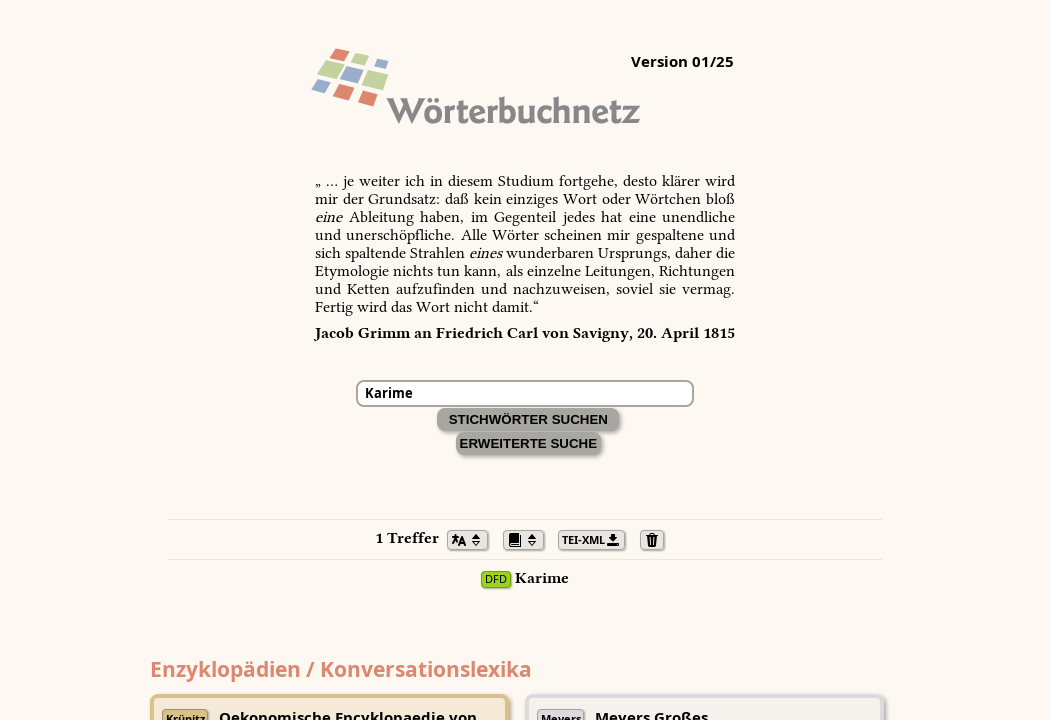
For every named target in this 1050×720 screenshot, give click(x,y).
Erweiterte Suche (529, 443)
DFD (496, 579)
